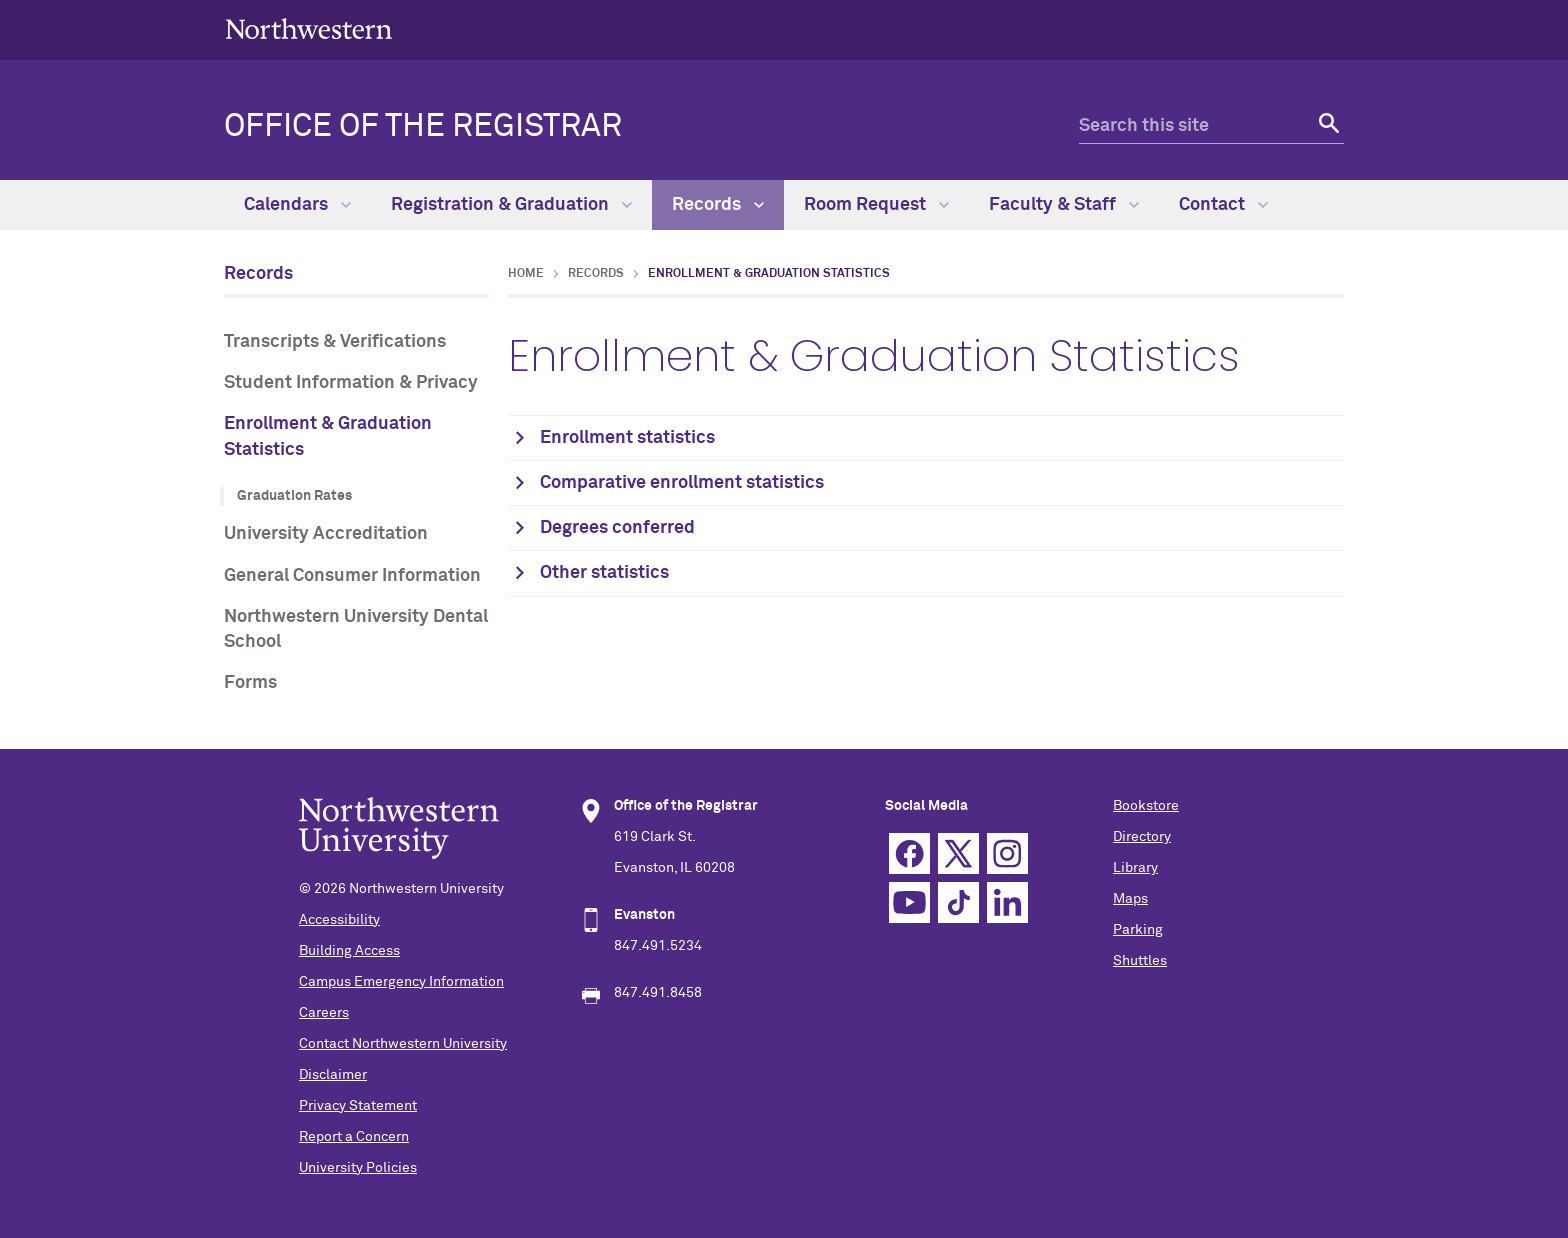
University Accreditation (326, 534)
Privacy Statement (358, 1106)
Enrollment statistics (627, 438)
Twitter (958, 853)
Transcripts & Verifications (335, 342)
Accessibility (339, 920)
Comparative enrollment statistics (682, 483)
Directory (1142, 837)
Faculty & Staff (1064, 205)
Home (526, 274)
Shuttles (1140, 961)
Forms (250, 683)
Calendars (297, 205)
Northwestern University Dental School (356, 629)
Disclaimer (333, 1075)
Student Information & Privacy (351, 383)
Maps (1130, 899)
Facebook (909, 853)
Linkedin (1007, 902)
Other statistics (604, 573)
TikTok (958, 902)
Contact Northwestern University (403, 1044)
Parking (1138, 930)
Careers (324, 1013)
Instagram (1007, 853)
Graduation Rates (294, 496)
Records (718, 205)
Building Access (349, 951)
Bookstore (1146, 806)
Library (1135, 868)
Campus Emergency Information (401, 982)
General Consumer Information (352, 576)
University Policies (358, 1168)
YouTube (909, 902)
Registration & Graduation (511, 205)
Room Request (876, 205)
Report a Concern (354, 1137)
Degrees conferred (617, 528)
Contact (1223, 205)
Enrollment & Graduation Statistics (328, 436)
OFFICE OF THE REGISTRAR (423, 127)
